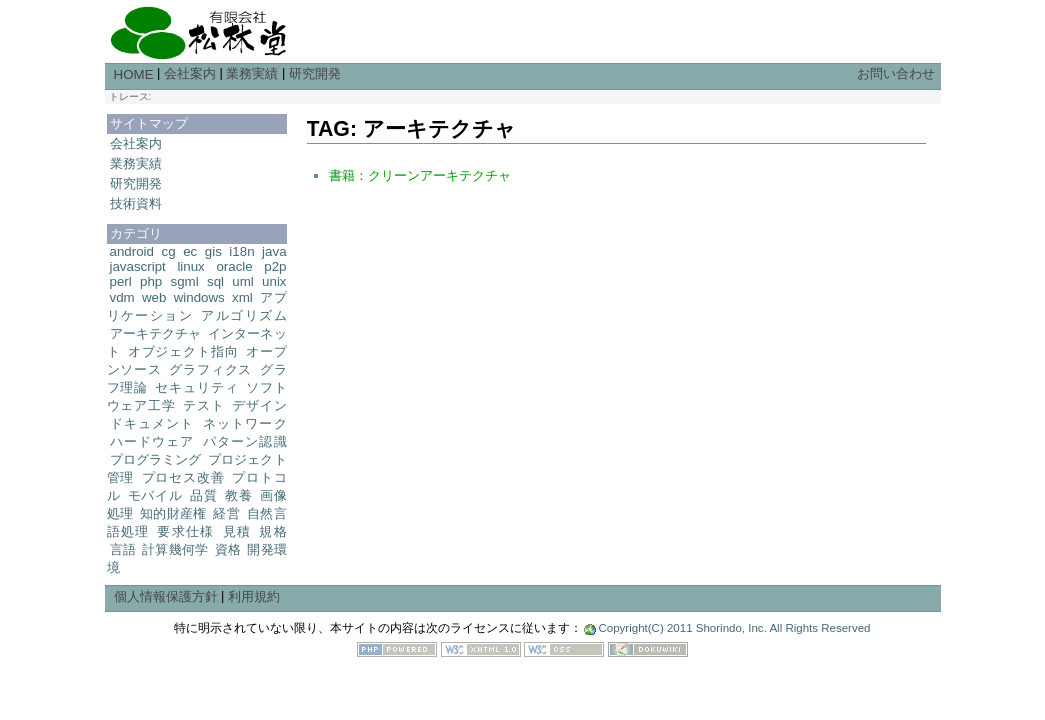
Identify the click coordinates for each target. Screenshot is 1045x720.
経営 (226, 513)
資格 (228, 549)
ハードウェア (152, 441)
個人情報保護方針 (166, 596)
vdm (122, 297)
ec (190, 251)
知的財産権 (173, 513)
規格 (272, 531)
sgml (185, 281)
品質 (203, 495)
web (154, 297)
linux (190, 266)
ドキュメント (152, 423)
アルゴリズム (243, 315)
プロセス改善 (183, 477)
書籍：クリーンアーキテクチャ (420, 175)
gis (213, 251)
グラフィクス (210, 369)
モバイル (155, 495)
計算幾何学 (174, 549)
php (151, 281)
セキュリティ (196, 387)
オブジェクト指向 (183, 351)
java (274, 251)
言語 (123, 549)
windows (199, 297)
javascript (138, 266)
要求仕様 (185, 531)
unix (274, 281)
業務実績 (252, 73)
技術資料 (136, 203)
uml (242, 281)
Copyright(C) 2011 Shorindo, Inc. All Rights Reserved (734, 628)
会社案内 (190, 73)
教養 (238, 495)
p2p (275, 266)
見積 (237, 531)
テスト (203, 405)
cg (169, 251)
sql (215, 281)
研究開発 (315, 73)
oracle (234, 266)
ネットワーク (245, 423)
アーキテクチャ (156, 333)
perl (121, 281)
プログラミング (156, 459)
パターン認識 (245, 441)
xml (242, 297)
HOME (134, 74)
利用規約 (254, 596)
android (132, 251)
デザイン (259, 405)
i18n (241, 251)
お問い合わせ (896, 73)
